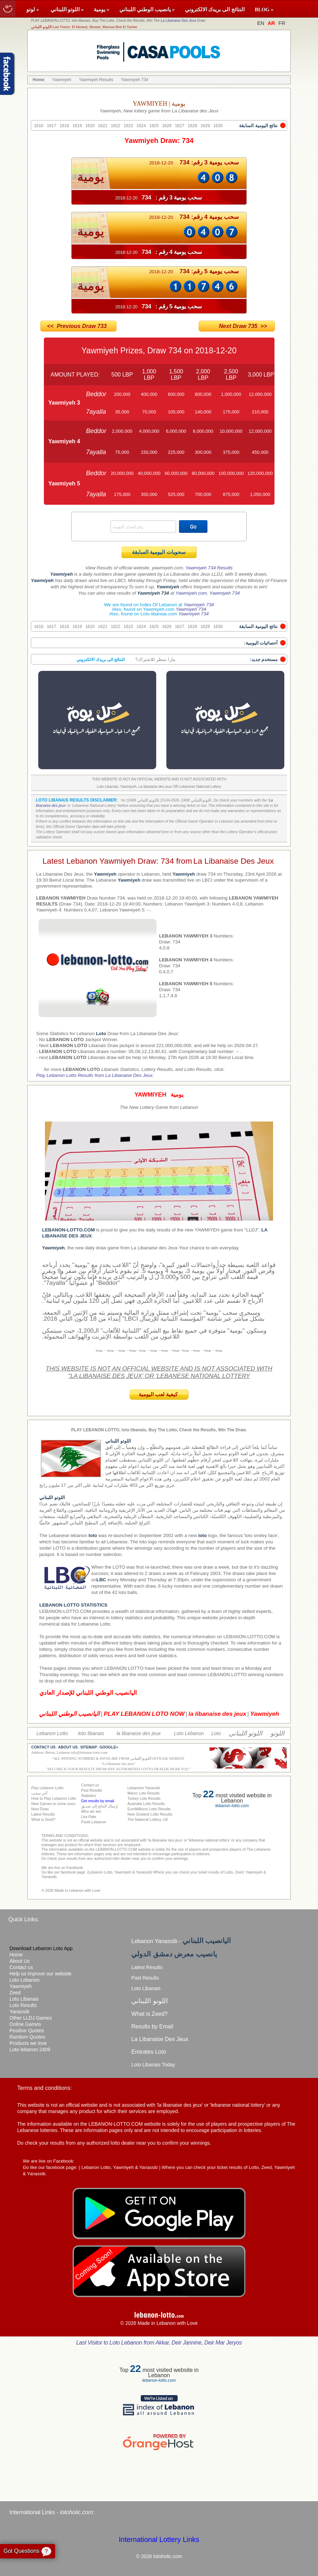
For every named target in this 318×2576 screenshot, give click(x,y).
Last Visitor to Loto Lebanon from (159, 2343)
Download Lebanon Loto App (41, 1948)
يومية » (101, 9)
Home (15, 1954)
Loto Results (23, 2005)
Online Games (25, 2024)
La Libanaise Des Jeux (178, 20)
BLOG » (264, 9)
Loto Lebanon (24, 1980)
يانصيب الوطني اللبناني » (146, 9)
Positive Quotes (26, 2030)
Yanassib (19, 2011)
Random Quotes (27, 2037)
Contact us (21, 1967)
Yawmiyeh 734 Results (209, 567)
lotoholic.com (76, 2512)
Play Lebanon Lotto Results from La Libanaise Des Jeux (94, 1075)
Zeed (15, 1992)
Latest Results (147, 1967)
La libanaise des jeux (118, 1764)
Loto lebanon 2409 (29, 2049)
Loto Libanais (24, 1999)
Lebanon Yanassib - (181, 1941)
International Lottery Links (159, 2539)
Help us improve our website (40, 1973)
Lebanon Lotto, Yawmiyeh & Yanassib (119, 2167)
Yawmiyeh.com (191, 593)
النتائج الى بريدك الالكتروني (215, 9)
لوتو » (33, 9)
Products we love (28, 2043)
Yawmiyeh (20, 1986)
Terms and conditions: (44, 2088)
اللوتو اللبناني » (67, 9)
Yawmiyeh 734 (225, 593)
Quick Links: (23, 1919)
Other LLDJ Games (30, 2018)
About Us (19, 1961)
